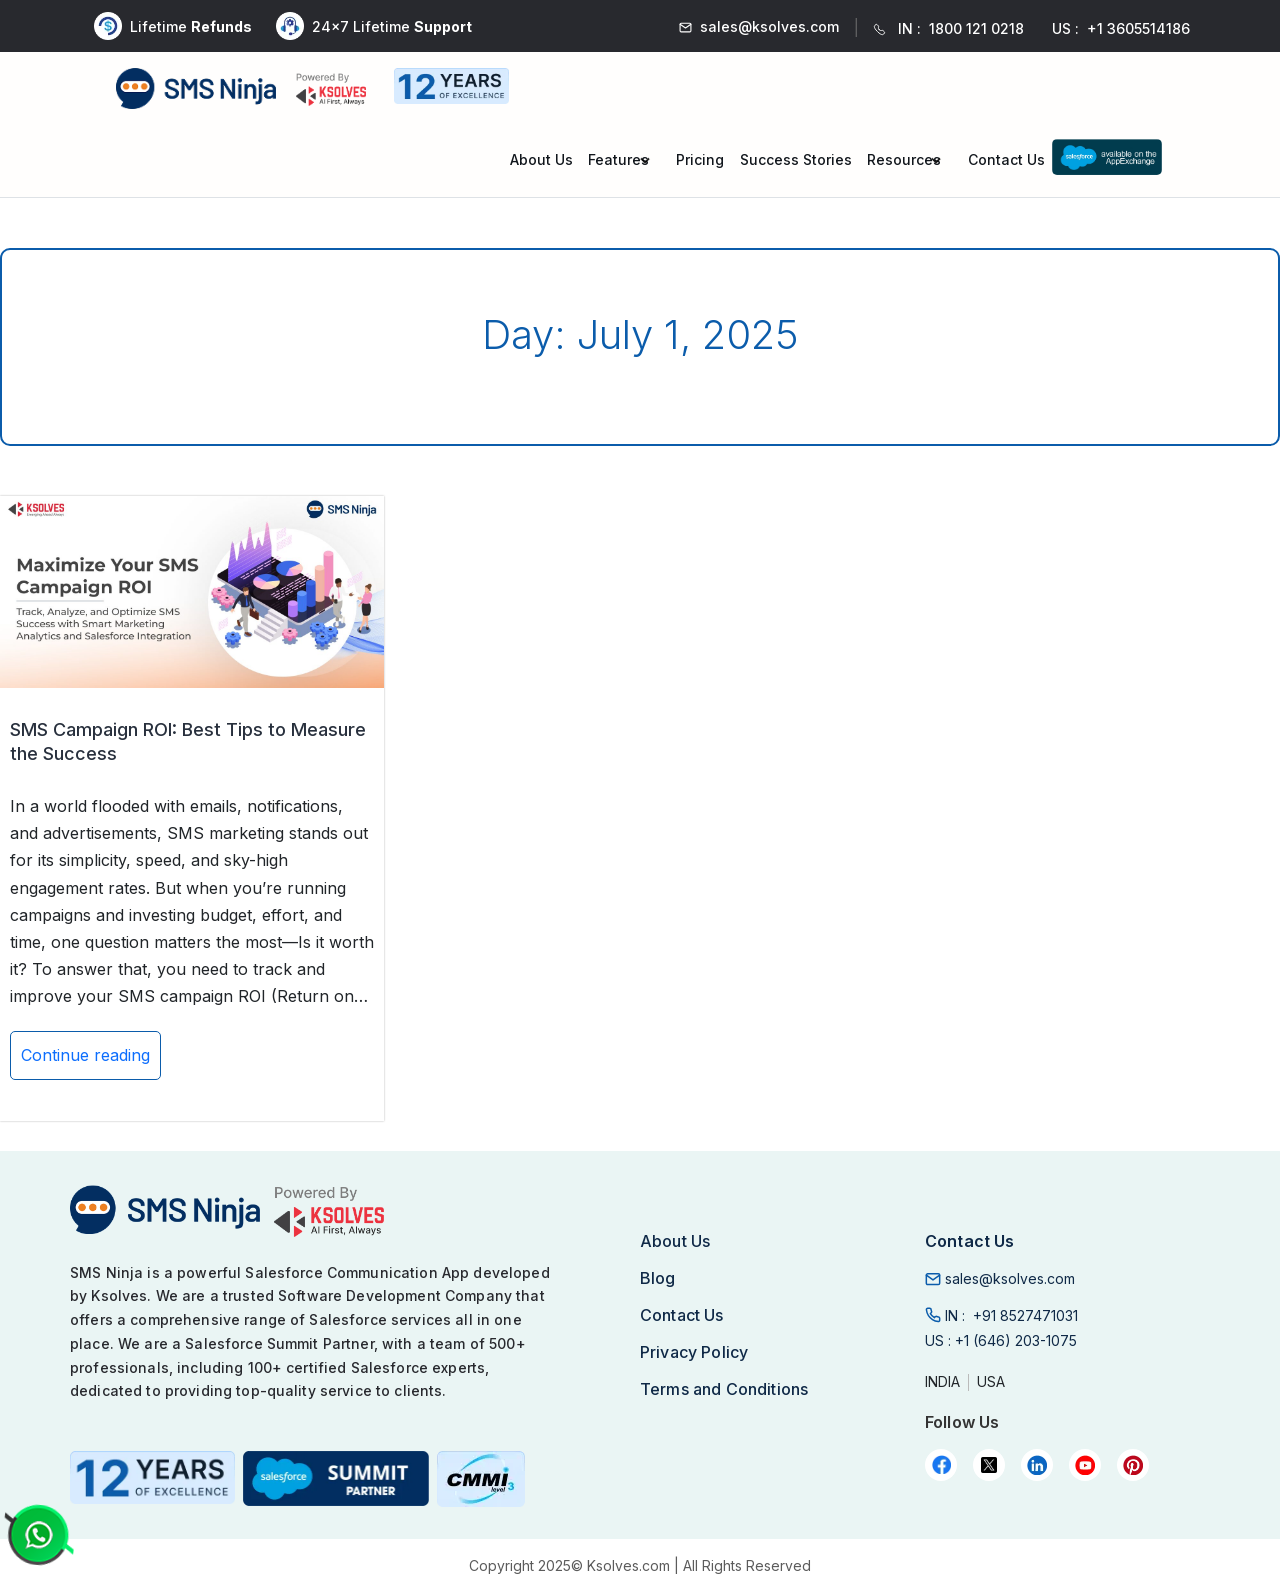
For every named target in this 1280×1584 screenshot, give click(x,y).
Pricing (700, 159)
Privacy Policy (694, 1352)
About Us (541, 159)
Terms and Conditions (724, 1389)
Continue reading (85, 1062)
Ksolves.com (628, 1565)
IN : (1011, 1315)
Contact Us (1006, 159)
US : (1001, 1340)
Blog (658, 1278)
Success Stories (796, 159)
